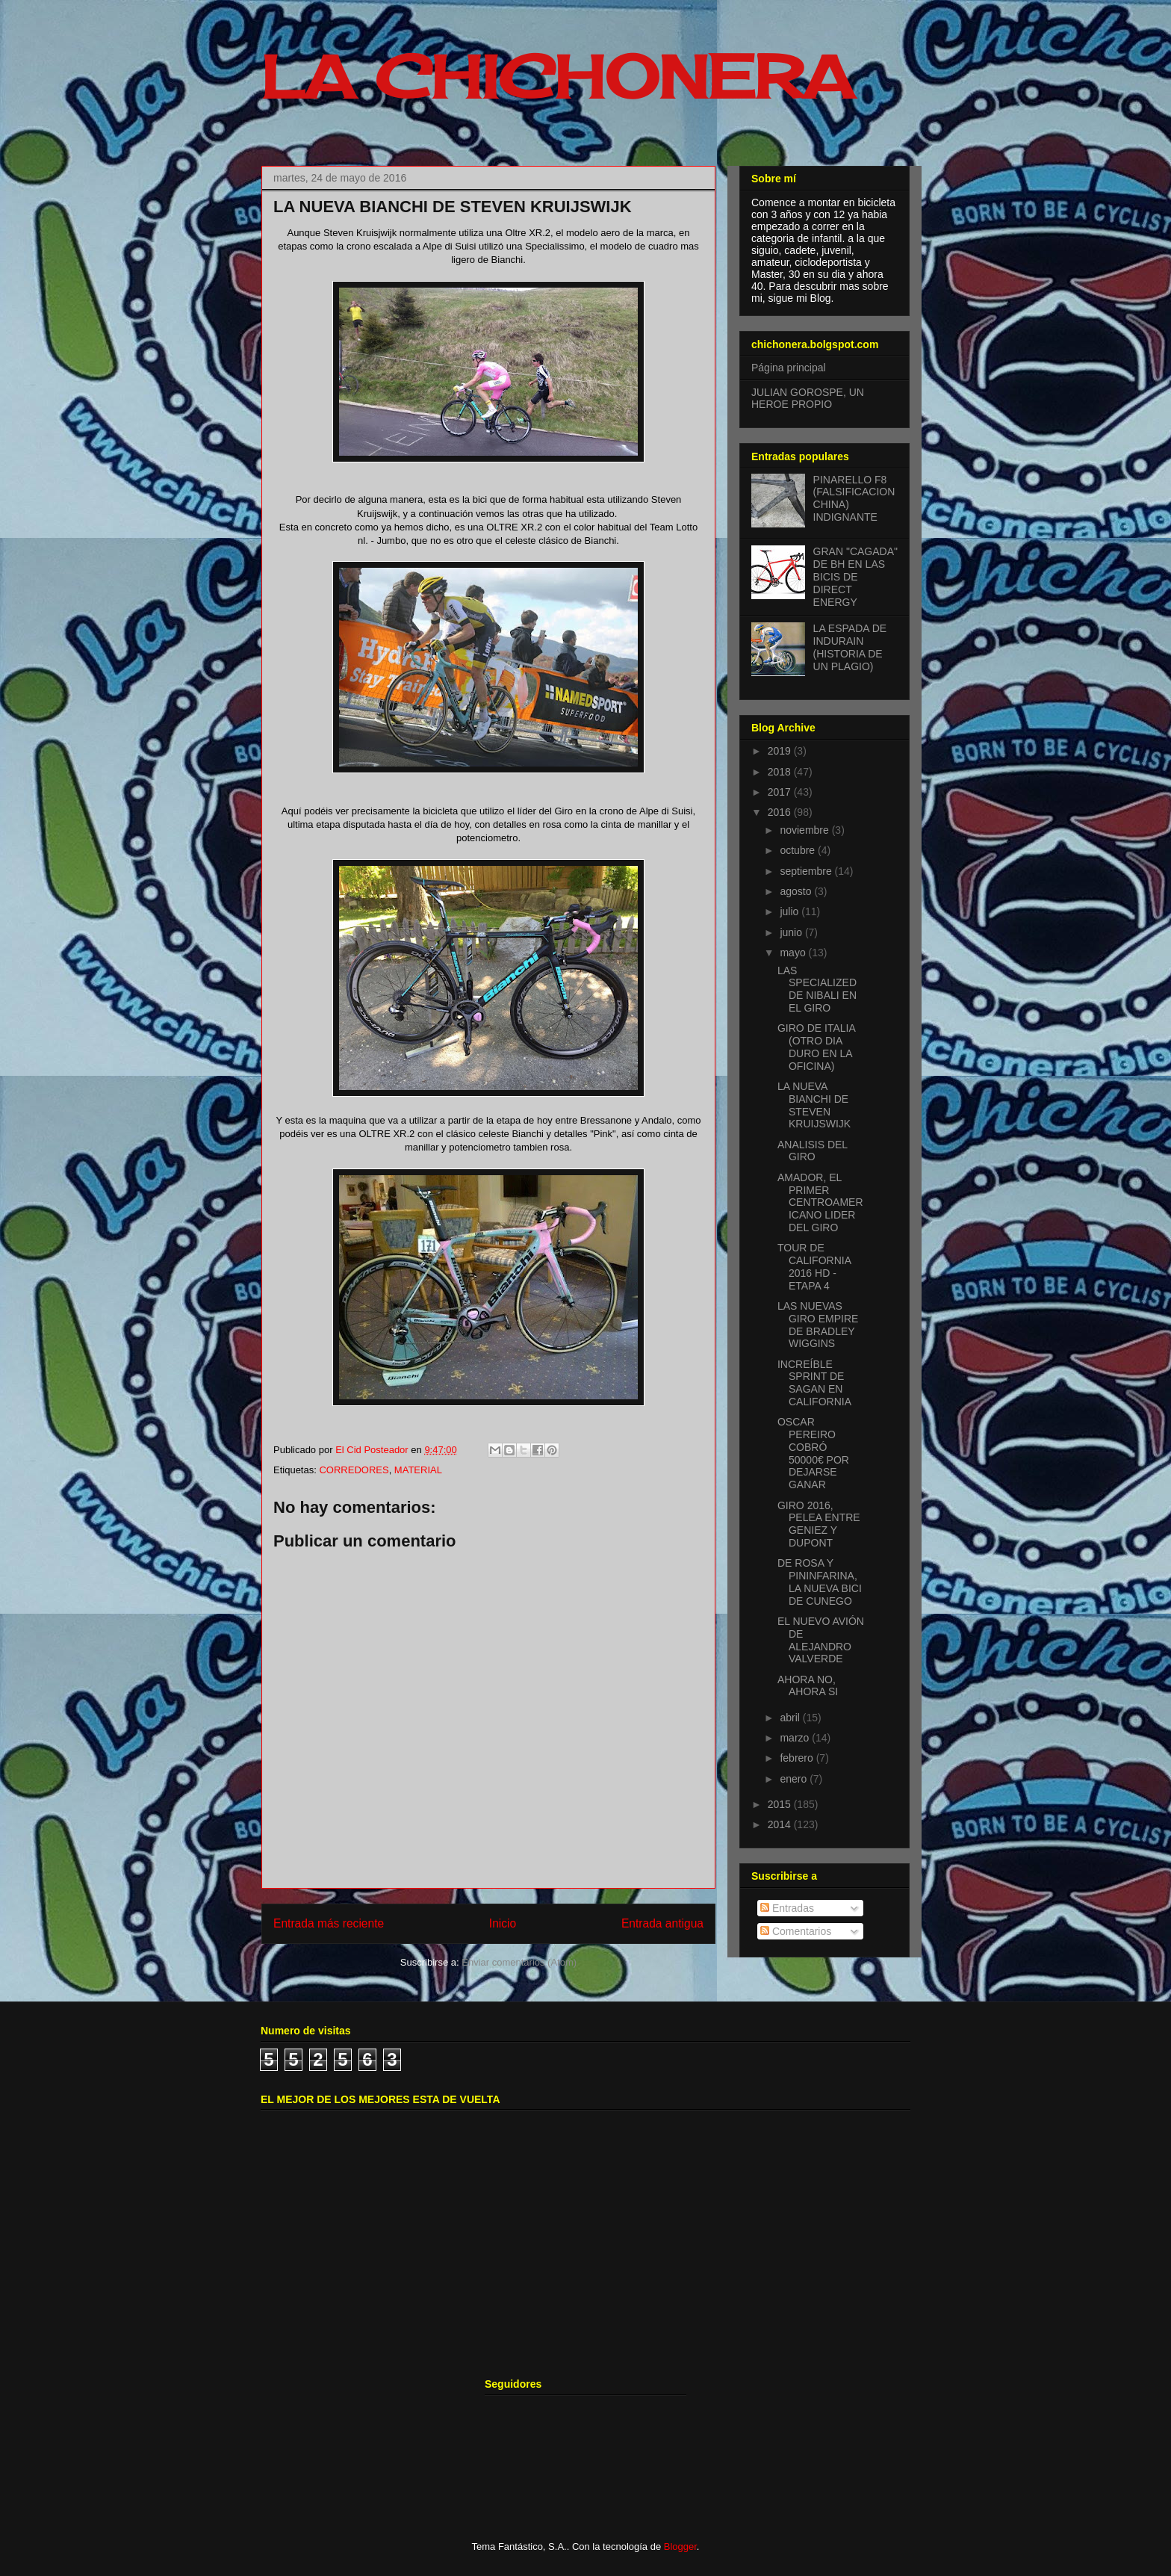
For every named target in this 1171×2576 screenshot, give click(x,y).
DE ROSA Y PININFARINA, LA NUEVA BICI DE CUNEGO (819, 1581)
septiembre (807, 871)
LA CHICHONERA (557, 76)
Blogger (680, 2546)
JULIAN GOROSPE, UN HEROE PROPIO (807, 398)
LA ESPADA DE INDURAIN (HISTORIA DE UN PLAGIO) (850, 647)
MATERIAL (418, 1470)
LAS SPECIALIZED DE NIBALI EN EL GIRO (817, 989)
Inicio (502, 1923)
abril (791, 1718)
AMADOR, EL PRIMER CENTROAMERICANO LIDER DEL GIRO (820, 1202)
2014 (781, 1824)
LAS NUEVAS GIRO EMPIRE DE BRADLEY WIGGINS (817, 1324)
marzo (796, 1738)
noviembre (805, 830)
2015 (781, 1804)
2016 (781, 812)
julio (790, 911)
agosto (797, 891)
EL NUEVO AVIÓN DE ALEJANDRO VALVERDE (820, 1640)
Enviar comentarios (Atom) (519, 1962)
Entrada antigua (662, 1923)
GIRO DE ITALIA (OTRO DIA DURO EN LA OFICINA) (816, 1046)
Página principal (788, 368)
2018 (781, 772)
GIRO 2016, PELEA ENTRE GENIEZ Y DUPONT (818, 1524)
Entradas (787, 1908)
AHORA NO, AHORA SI (807, 1686)
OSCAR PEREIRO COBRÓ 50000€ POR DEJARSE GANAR (813, 1453)
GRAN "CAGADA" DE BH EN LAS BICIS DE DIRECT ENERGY (855, 576)
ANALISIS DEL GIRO (812, 1151)
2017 (781, 792)
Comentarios (795, 1931)
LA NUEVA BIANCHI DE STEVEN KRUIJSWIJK (814, 1105)
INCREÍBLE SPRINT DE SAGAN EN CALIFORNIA (814, 1383)
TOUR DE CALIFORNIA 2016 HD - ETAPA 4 (814, 1266)
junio (792, 932)
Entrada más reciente (328, 1923)
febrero (798, 1758)
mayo (794, 953)
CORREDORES (353, 1470)
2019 (781, 751)
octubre (799, 850)
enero (795, 1779)
